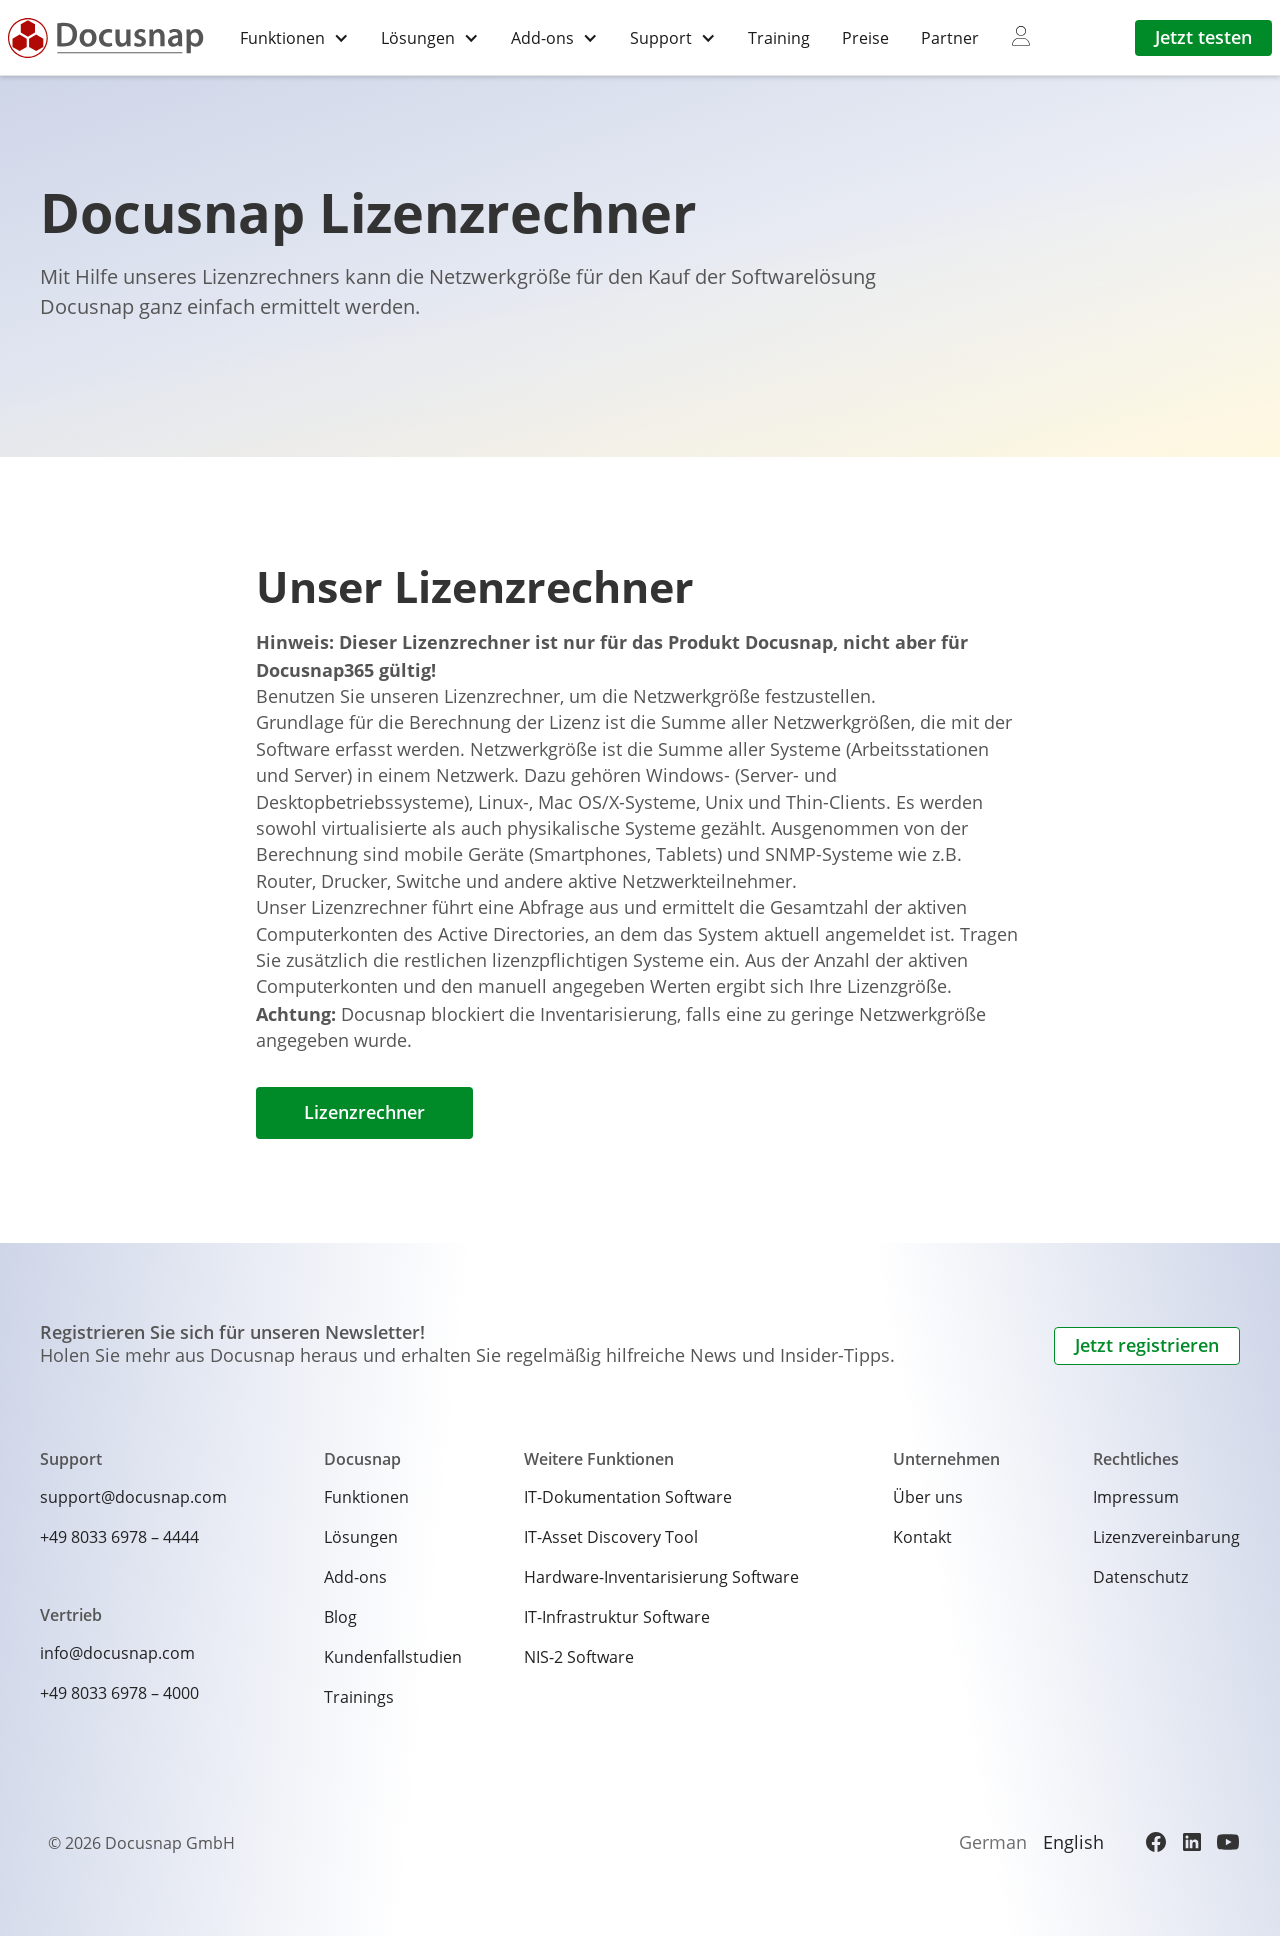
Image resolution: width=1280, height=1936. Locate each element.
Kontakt (922, 1536)
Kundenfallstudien (393, 1656)
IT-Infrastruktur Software (617, 1616)
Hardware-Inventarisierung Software (661, 1576)
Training (779, 37)
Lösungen (361, 1536)
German (993, 1842)
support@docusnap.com (133, 1496)
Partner (950, 37)
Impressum (1136, 1496)
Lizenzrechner (364, 1112)
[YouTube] (1228, 1842)
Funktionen (366, 1496)
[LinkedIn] (1192, 1842)
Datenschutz (1140, 1576)
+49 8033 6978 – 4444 (119, 1536)
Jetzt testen (1203, 37)
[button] (294, 37)
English (1073, 1842)
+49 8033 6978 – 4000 (119, 1692)
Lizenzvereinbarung (1166, 1536)
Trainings (359, 1696)
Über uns (928, 1496)
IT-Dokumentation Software (628, 1496)
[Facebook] (1156, 1842)
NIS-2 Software (579, 1656)
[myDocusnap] (1021, 37)
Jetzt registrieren (1147, 1345)
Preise (865, 37)
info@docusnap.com (117, 1652)
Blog (340, 1616)
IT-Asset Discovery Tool (611, 1536)
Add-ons (355, 1576)
